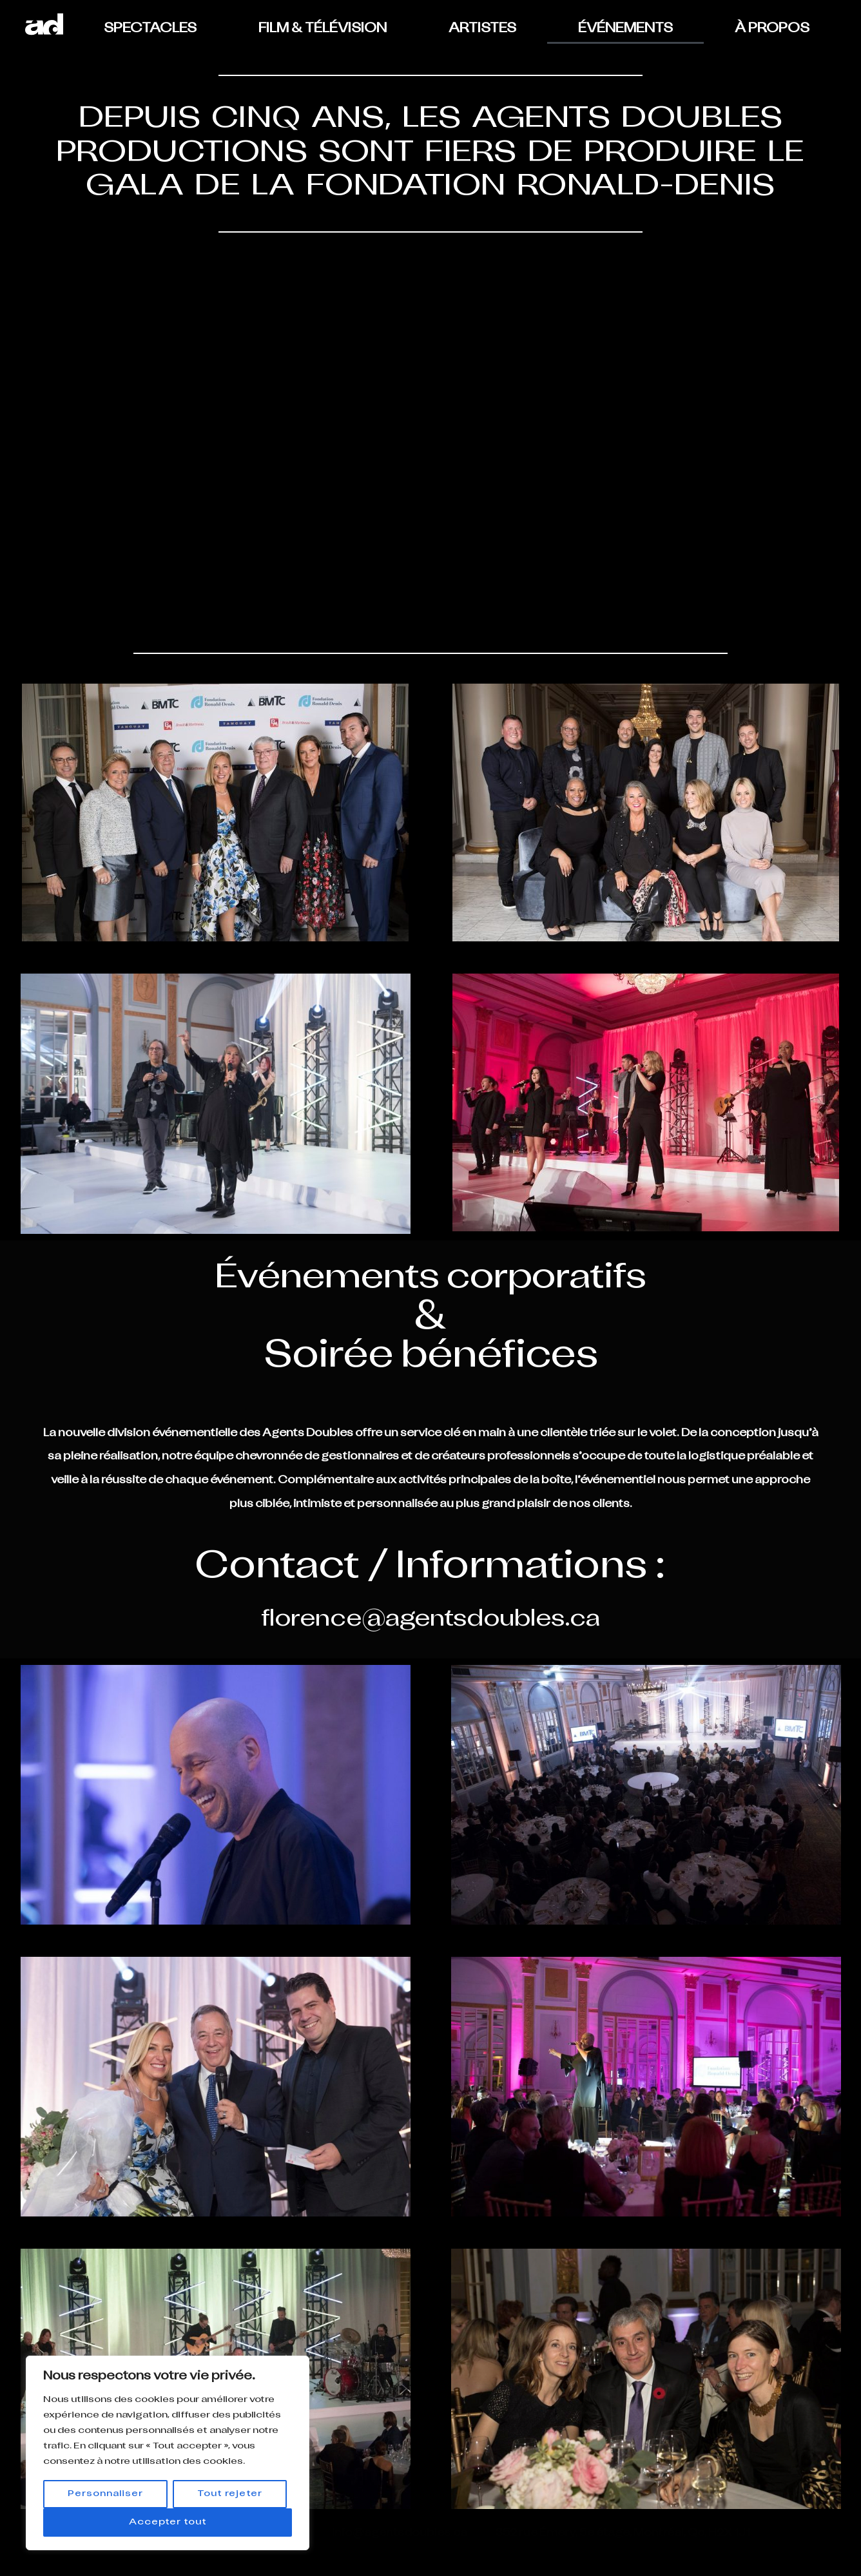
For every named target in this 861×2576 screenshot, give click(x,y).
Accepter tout (168, 2522)
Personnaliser (105, 2494)
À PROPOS (772, 29)
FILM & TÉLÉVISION (322, 29)
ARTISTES (482, 29)
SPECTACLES (150, 29)
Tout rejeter (229, 2494)
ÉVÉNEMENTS (625, 29)
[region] (167, 2453)
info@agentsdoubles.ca (399, 2533)
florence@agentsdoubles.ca (430, 1620)
